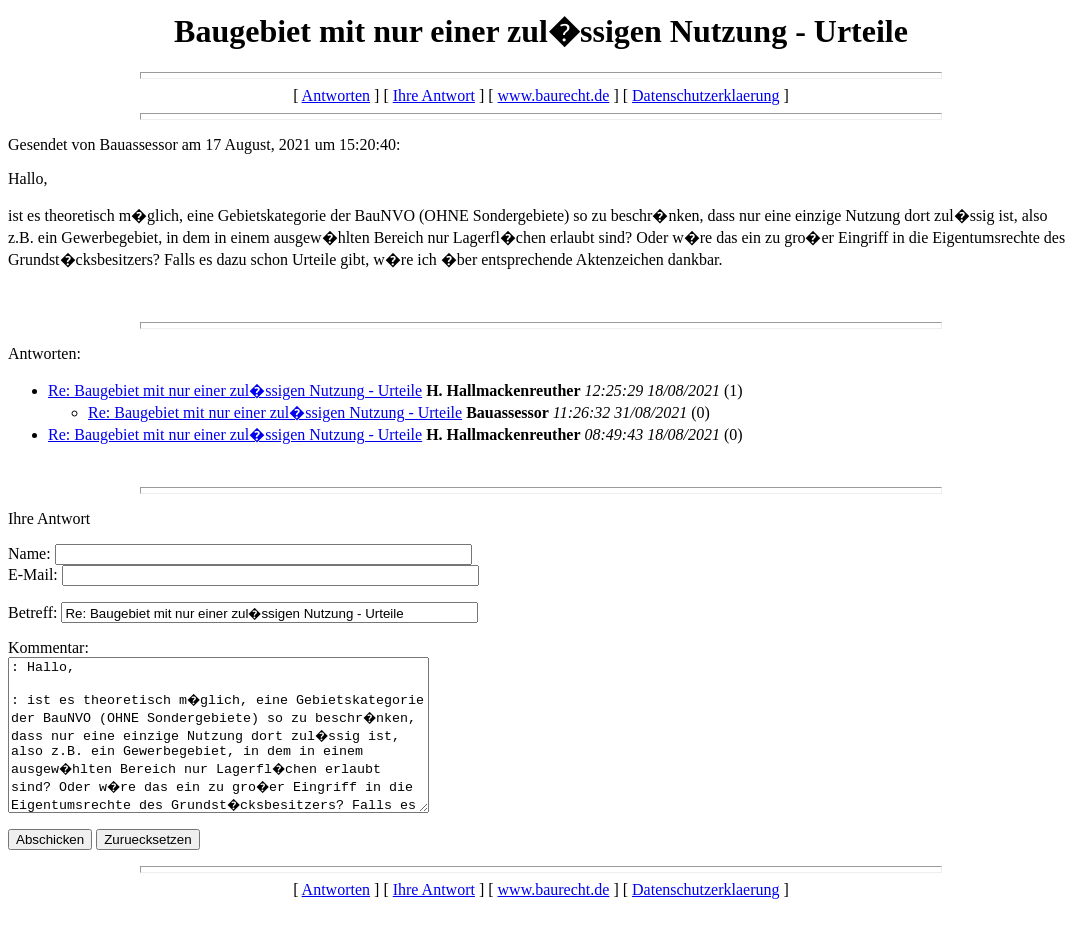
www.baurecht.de (554, 95)
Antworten (336, 95)
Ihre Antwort (434, 95)
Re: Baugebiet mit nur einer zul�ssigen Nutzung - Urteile (235, 390)
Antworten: (44, 353)
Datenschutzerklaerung (705, 95)
